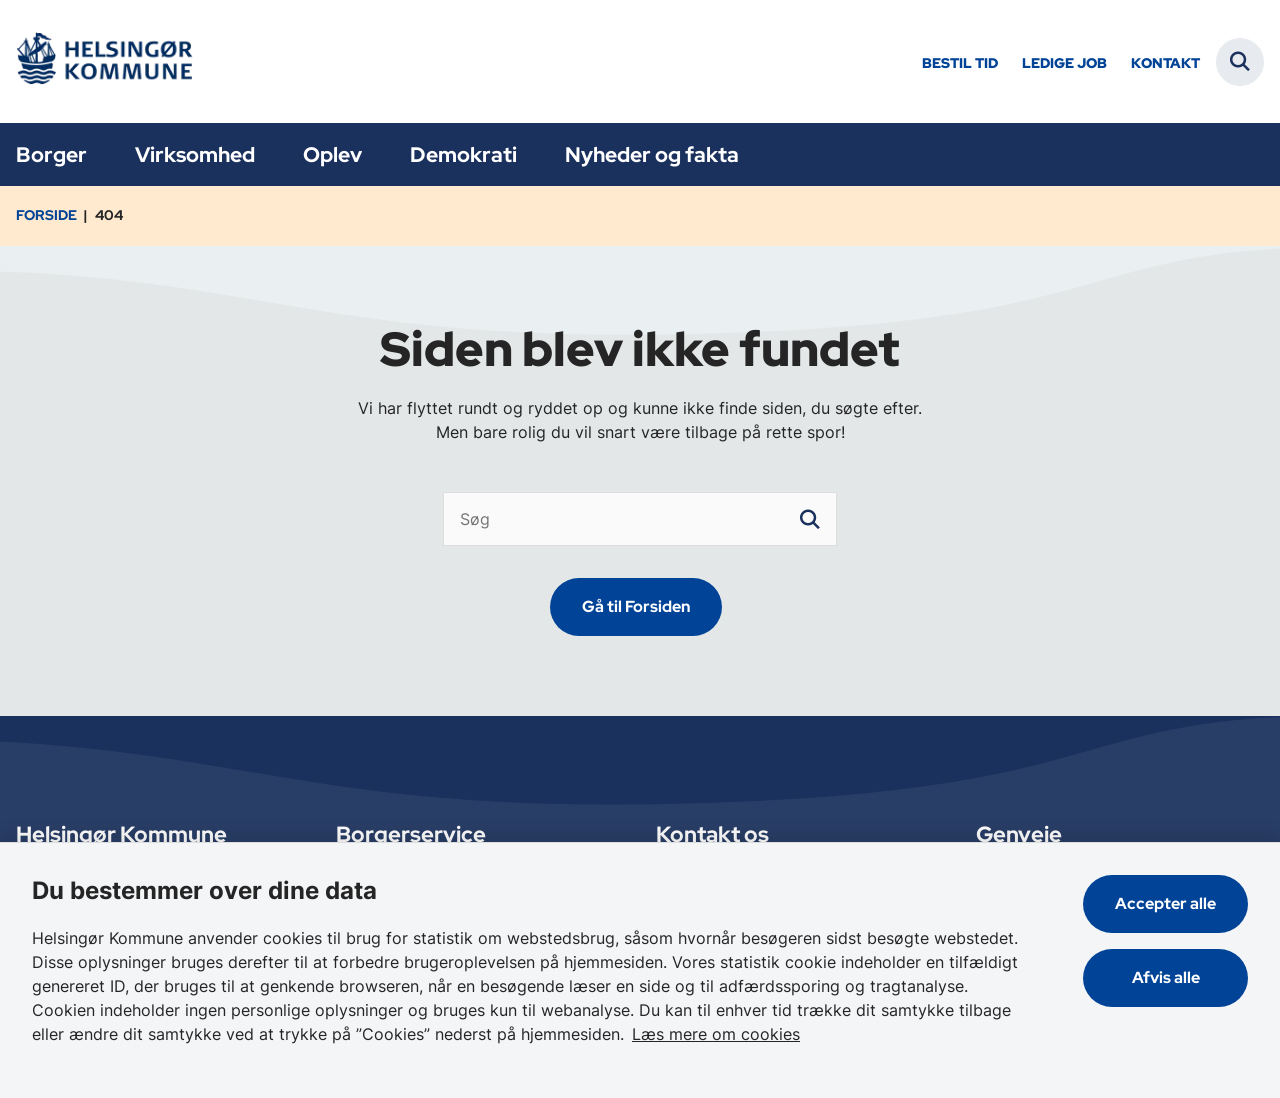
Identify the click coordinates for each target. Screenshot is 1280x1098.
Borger (51, 154)
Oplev (332, 154)
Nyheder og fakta (652, 154)
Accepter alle (1165, 903)
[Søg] (640, 519)
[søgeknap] (810, 519)
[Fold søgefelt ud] (1240, 62)
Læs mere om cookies (716, 1034)
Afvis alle (1166, 977)
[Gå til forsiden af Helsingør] (103, 61)
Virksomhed (195, 154)
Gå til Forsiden (636, 606)
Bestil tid (960, 63)
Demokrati (463, 154)
